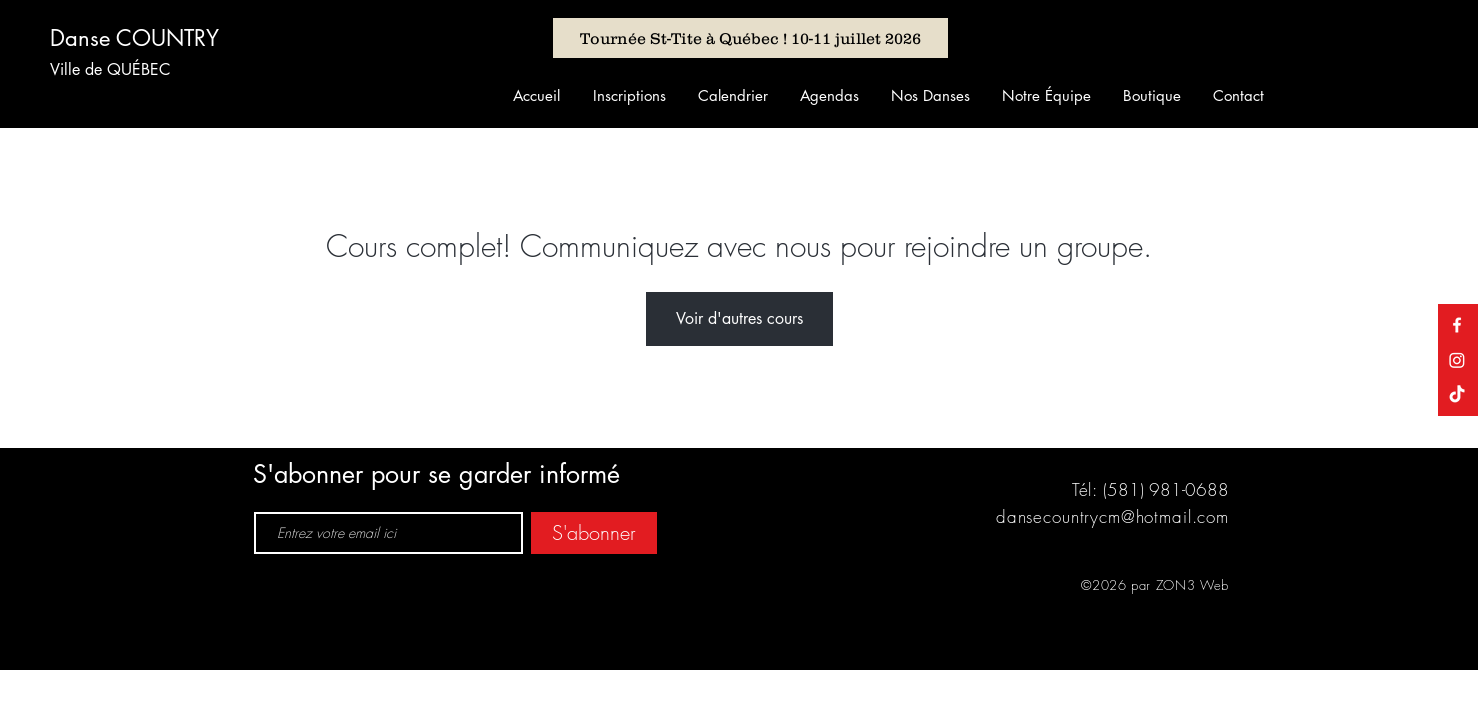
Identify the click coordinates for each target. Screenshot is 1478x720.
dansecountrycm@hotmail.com (1112, 516)
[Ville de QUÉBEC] (120, 70)
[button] (628, 95)
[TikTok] (1457, 395)
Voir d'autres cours (739, 318)
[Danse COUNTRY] (148, 38)
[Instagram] (1457, 360)
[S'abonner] (594, 533)
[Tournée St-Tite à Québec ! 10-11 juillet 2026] (750, 38)
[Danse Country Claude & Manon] (1457, 325)
